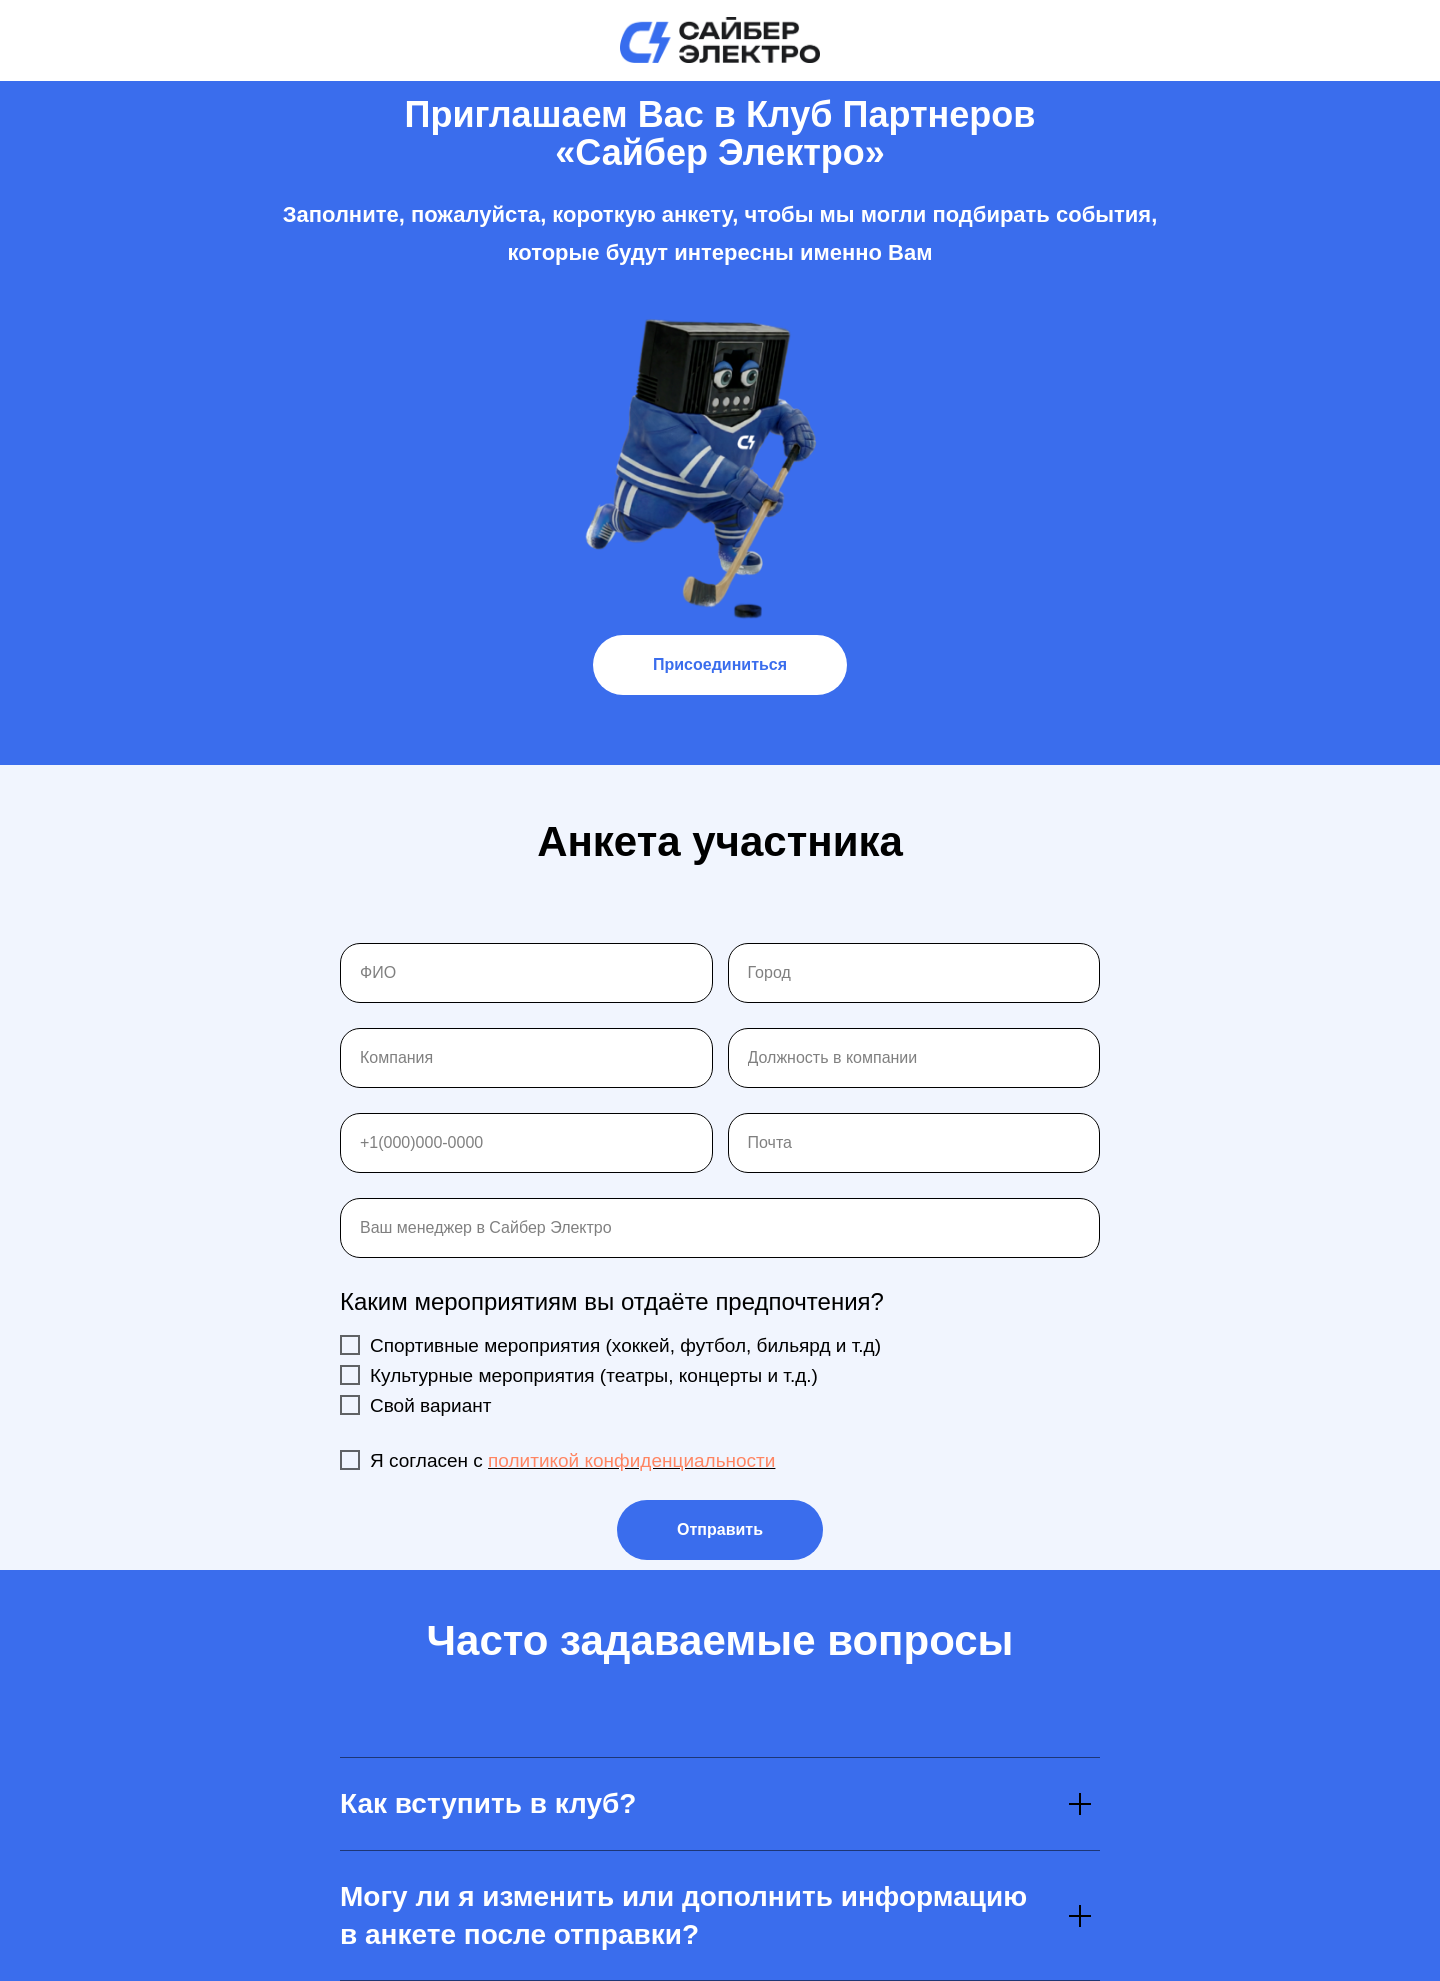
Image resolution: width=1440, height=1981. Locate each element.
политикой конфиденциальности (631, 1460)
